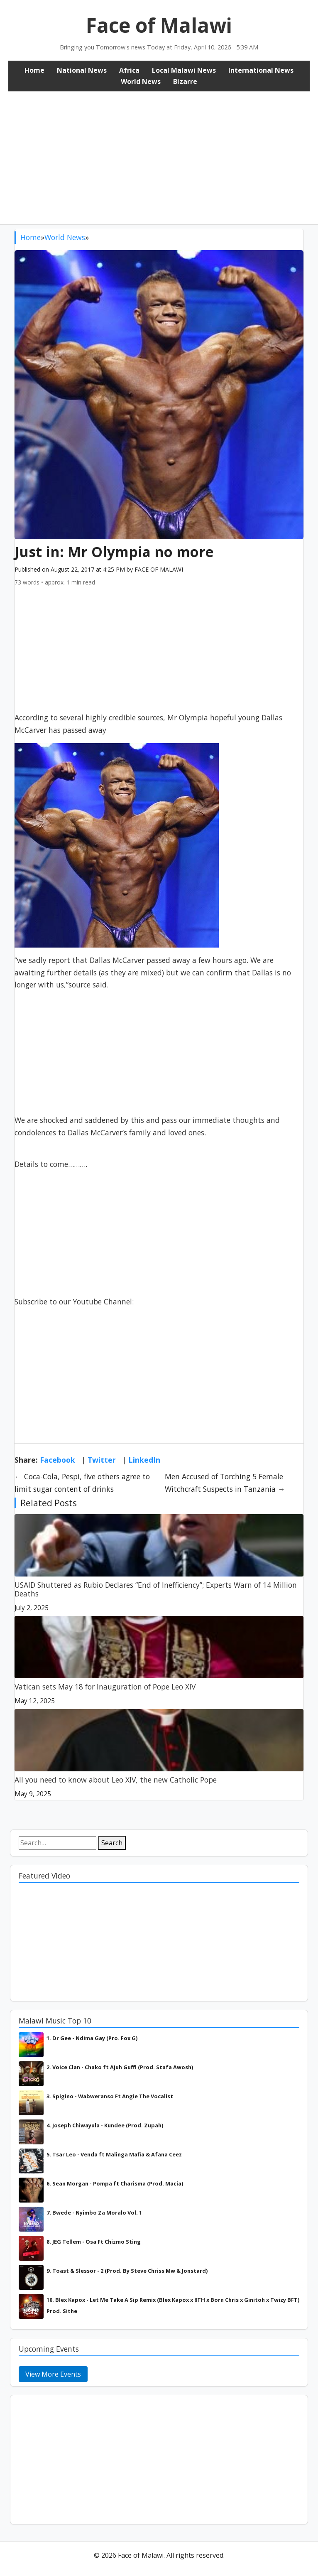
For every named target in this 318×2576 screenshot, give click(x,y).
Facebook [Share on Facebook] (57, 1460)
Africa (129, 70)
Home (34, 70)
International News (261, 70)
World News (141, 81)
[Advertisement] (159, 154)
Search (111, 1842)
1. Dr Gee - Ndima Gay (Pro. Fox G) (91, 2038)
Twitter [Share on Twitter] (102, 1460)
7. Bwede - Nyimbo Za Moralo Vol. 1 (94, 2212)
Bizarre (185, 81)
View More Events (53, 2374)
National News (82, 70)
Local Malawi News (184, 70)
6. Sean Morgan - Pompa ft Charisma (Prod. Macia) (114, 2183)
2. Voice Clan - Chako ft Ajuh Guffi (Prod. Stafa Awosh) (119, 2067)
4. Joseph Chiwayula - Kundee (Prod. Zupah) (104, 2125)
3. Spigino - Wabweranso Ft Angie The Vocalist (109, 2096)
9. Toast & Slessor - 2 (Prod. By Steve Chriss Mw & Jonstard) (127, 2270)
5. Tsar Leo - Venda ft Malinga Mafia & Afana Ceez (114, 2154)
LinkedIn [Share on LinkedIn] (144, 1460)
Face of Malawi (159, 25)
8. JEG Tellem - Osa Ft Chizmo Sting (93, 2241)
